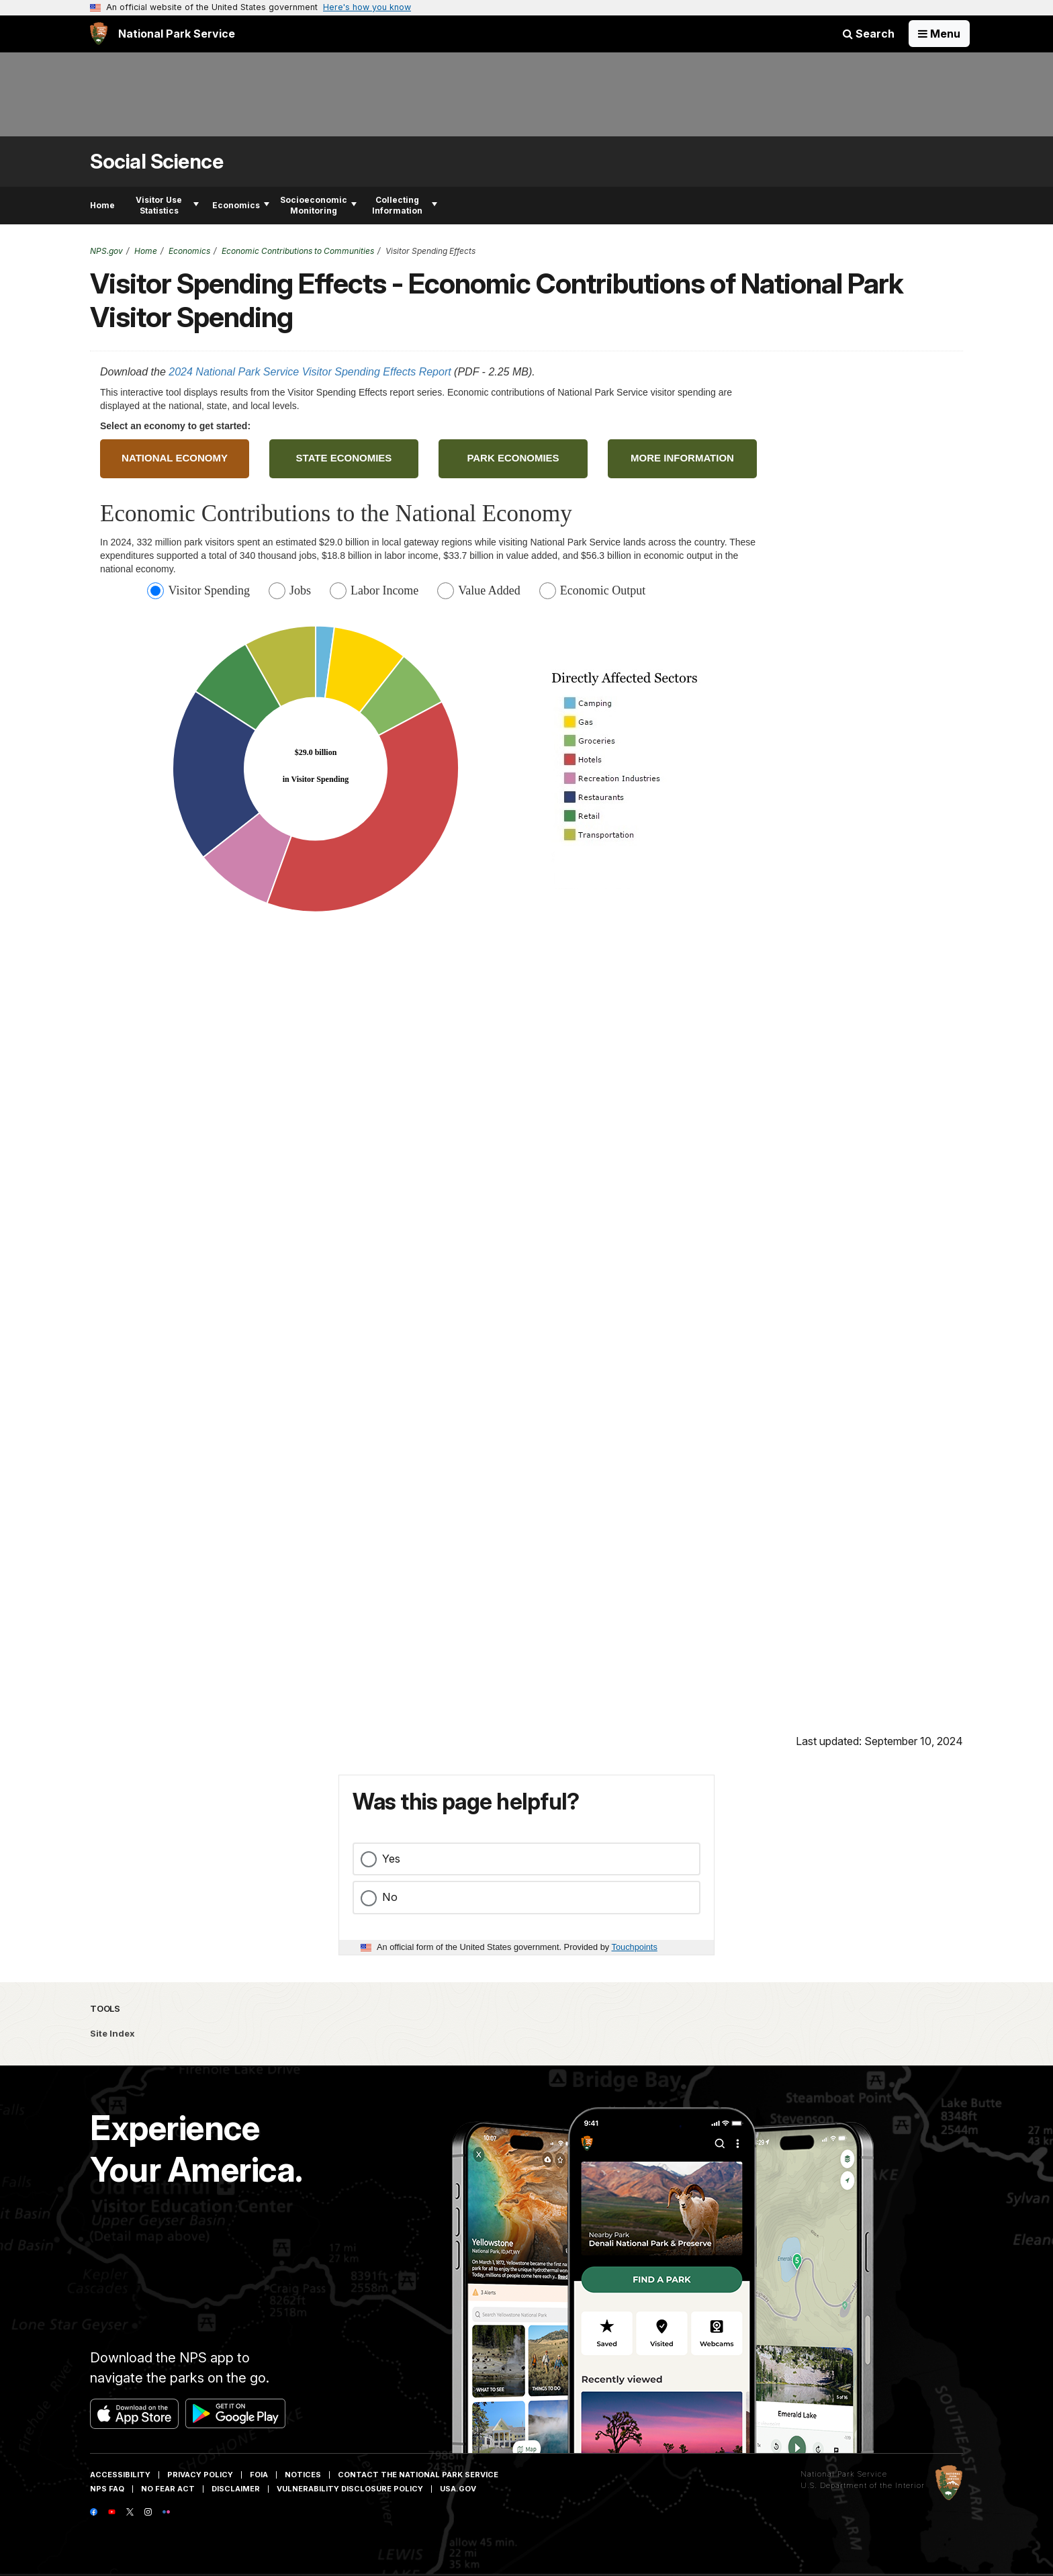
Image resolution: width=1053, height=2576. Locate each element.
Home (102, 205)
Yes (391, 1858)
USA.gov (458, 2488)
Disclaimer (236, 2488)
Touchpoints (634, 1947)
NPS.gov (106, 251)
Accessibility (120, 2474)
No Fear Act (168, 2488)
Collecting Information (404, 205)
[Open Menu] (939, 33)
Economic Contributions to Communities (298, 251)
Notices (303, 2474)
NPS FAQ (107, 2488)
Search (869, 33)
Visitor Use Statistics (167, 205)
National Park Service (843, 2474)
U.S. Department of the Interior (862, 2485)
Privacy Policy (200, 2474)
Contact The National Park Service (418, 2474)
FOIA (259, 2474)
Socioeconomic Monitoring (318, 205)
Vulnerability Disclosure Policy (350, 2488)
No (390, 1897)
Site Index (112, 2033)
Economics (240, 205)
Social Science (156, 161)
